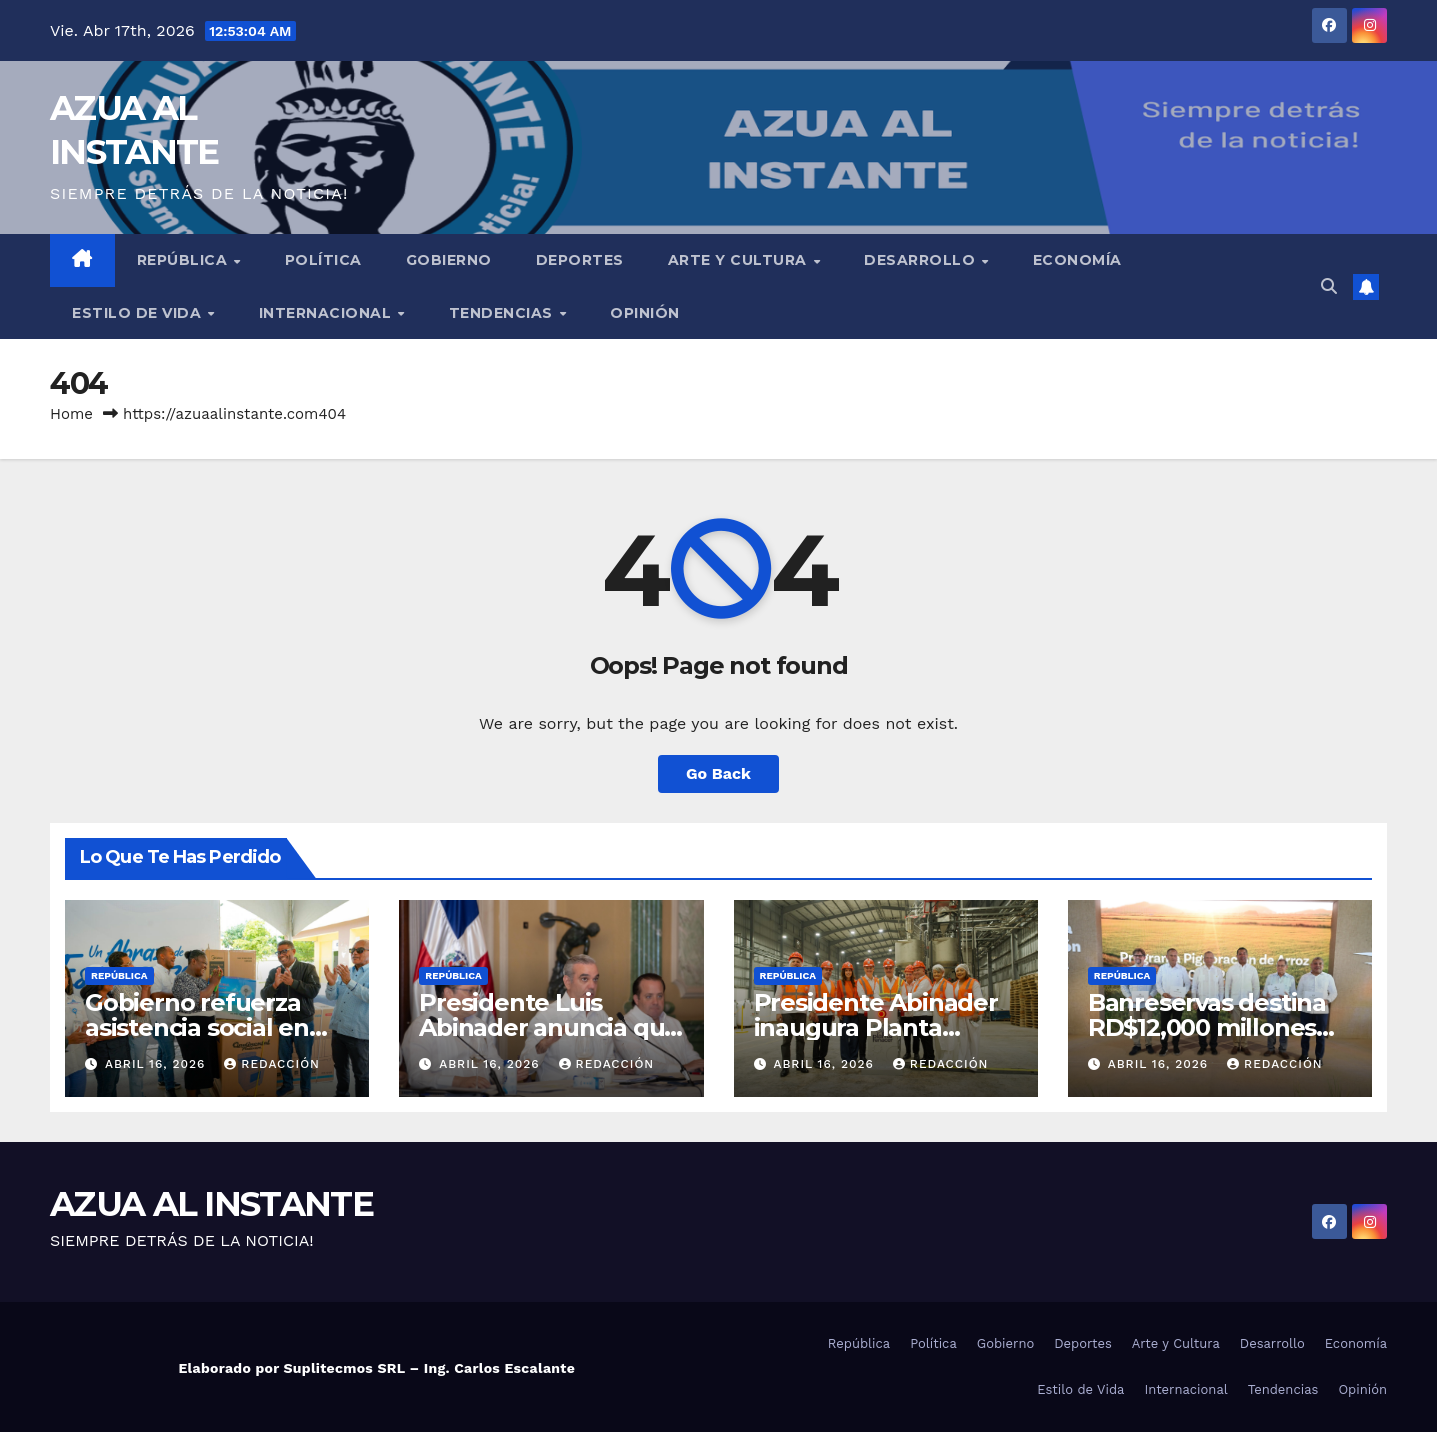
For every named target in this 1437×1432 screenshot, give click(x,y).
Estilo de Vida (139, 313)
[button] (1329, 286)
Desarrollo (922, 260)
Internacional (327, 313)
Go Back (718, 773)
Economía (1077, 260)
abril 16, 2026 (157, 1064)
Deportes (580, 260)
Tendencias (503, 313)
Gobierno (449, 260)
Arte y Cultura (740, 260)
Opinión (645, 313)
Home (71, 414)
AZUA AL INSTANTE (211, 1204)
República (184, 260)
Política (323, 260)
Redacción (272, 1064)
